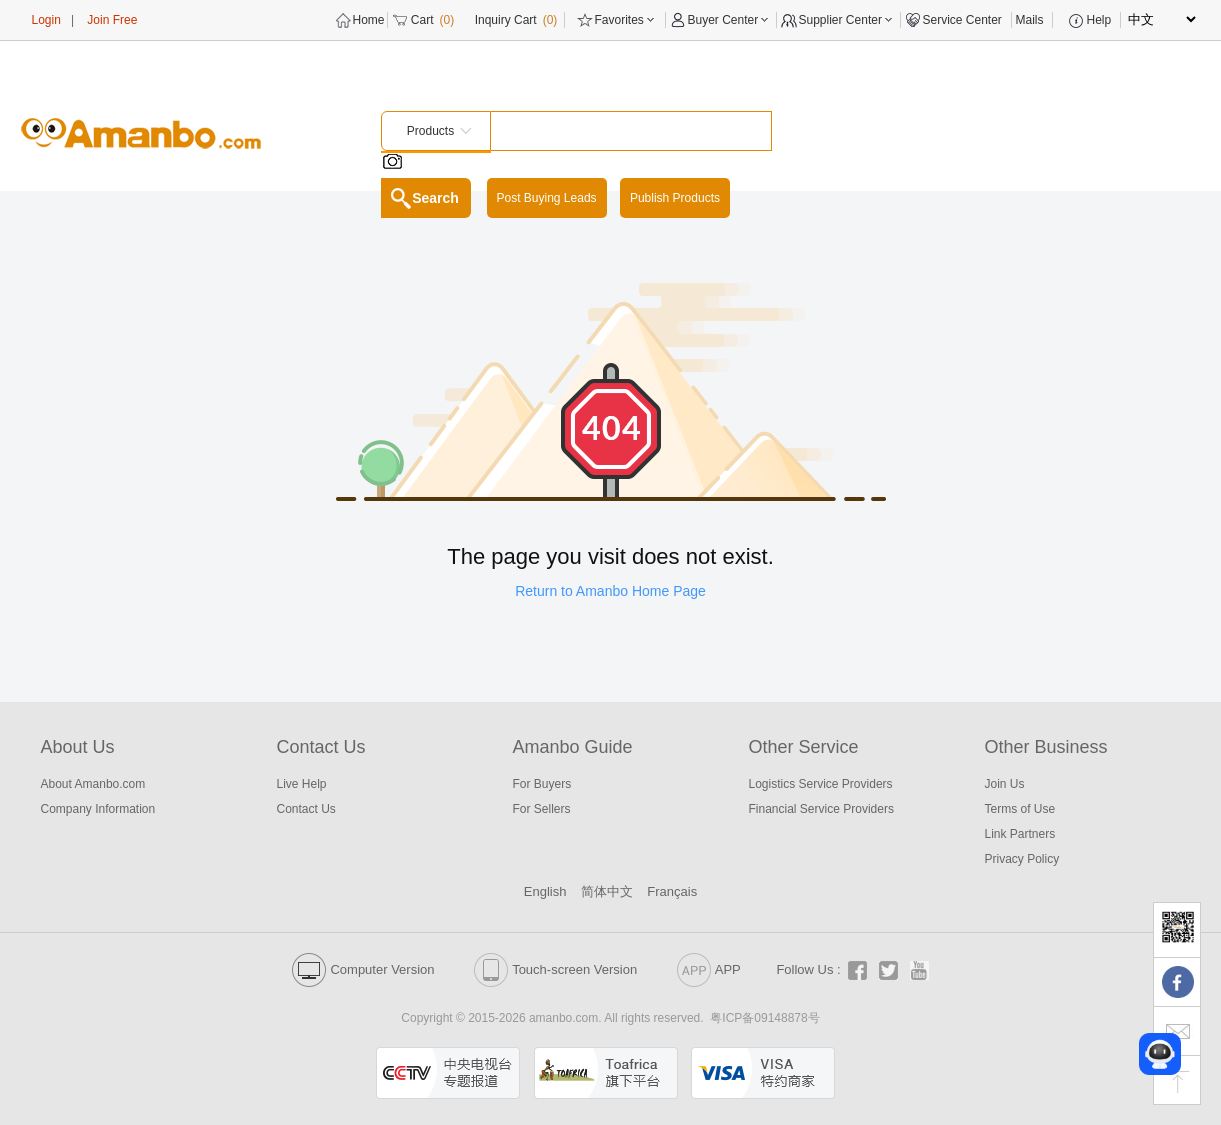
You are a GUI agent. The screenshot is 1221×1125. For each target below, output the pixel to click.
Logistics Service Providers (821, 784)
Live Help (302, 784)
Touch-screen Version (555, 969)
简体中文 (607, 891)
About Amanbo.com (93, 784)
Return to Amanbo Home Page (610, 591)
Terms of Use (1020, 809)
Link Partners (1020, 834)
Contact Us (306, 809)
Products (430, 131)
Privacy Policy (1022, 859)
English (545, 891)
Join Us (1005, 784)
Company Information (98, 809)
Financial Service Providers (821, 809)
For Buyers (542, 784)
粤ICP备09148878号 (764, 1018)
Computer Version (363, 969)
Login (46, 20)
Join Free (112, 20)
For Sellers (542, 809)
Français (672, 891)
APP (709, 969)
